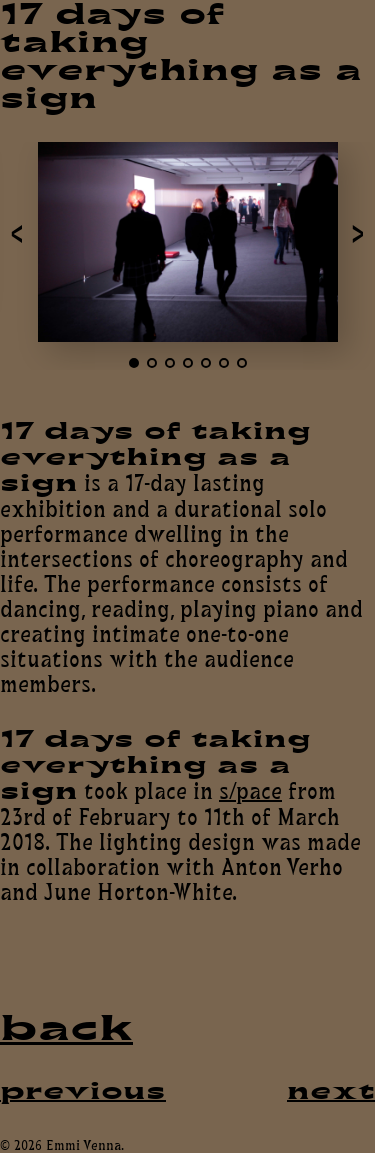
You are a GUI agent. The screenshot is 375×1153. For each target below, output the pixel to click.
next (331, 1091)
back (66, 1028)
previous (83, 1091)
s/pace (250, 790)
